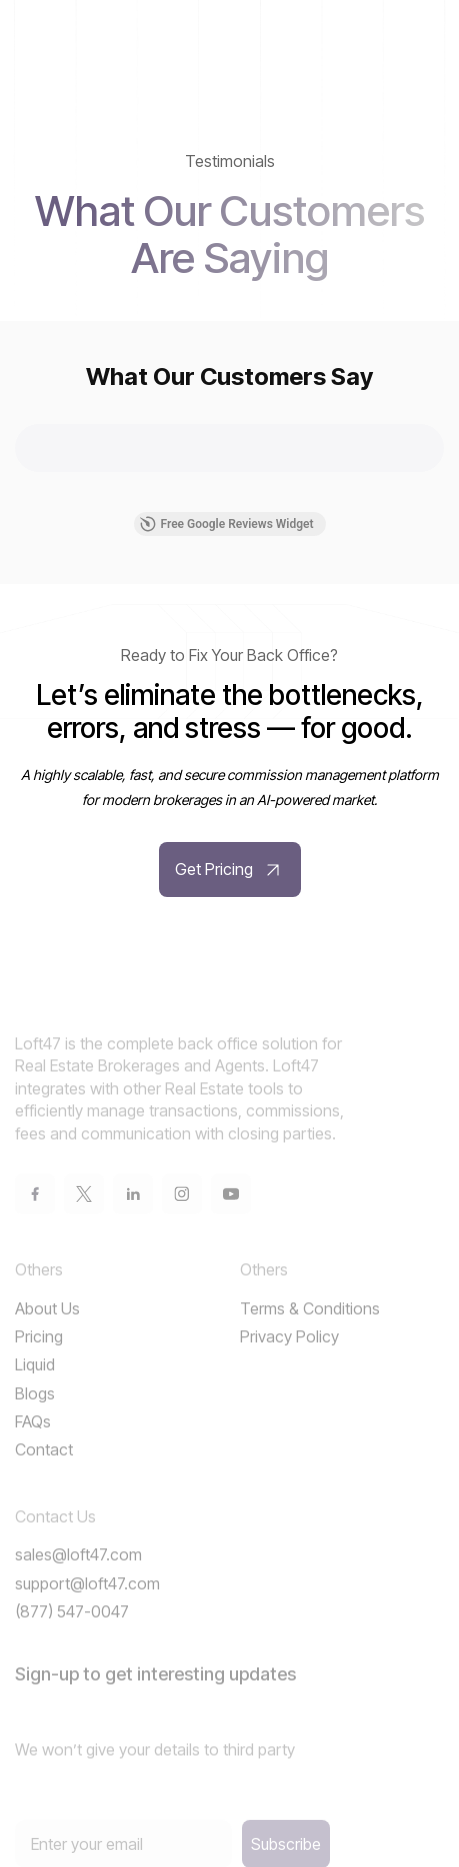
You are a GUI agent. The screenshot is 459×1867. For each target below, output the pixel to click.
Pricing (39, 1362)
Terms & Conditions (310, 1334)
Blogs (35, 1419)
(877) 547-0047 (72, 1637)
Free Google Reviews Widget (226, 524)
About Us (47, 1334)
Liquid (35, 1391)
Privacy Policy (289, 1362)
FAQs (33, 1447)
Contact (44, 1476)
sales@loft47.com (78, 1581)
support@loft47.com (87, 1609)
